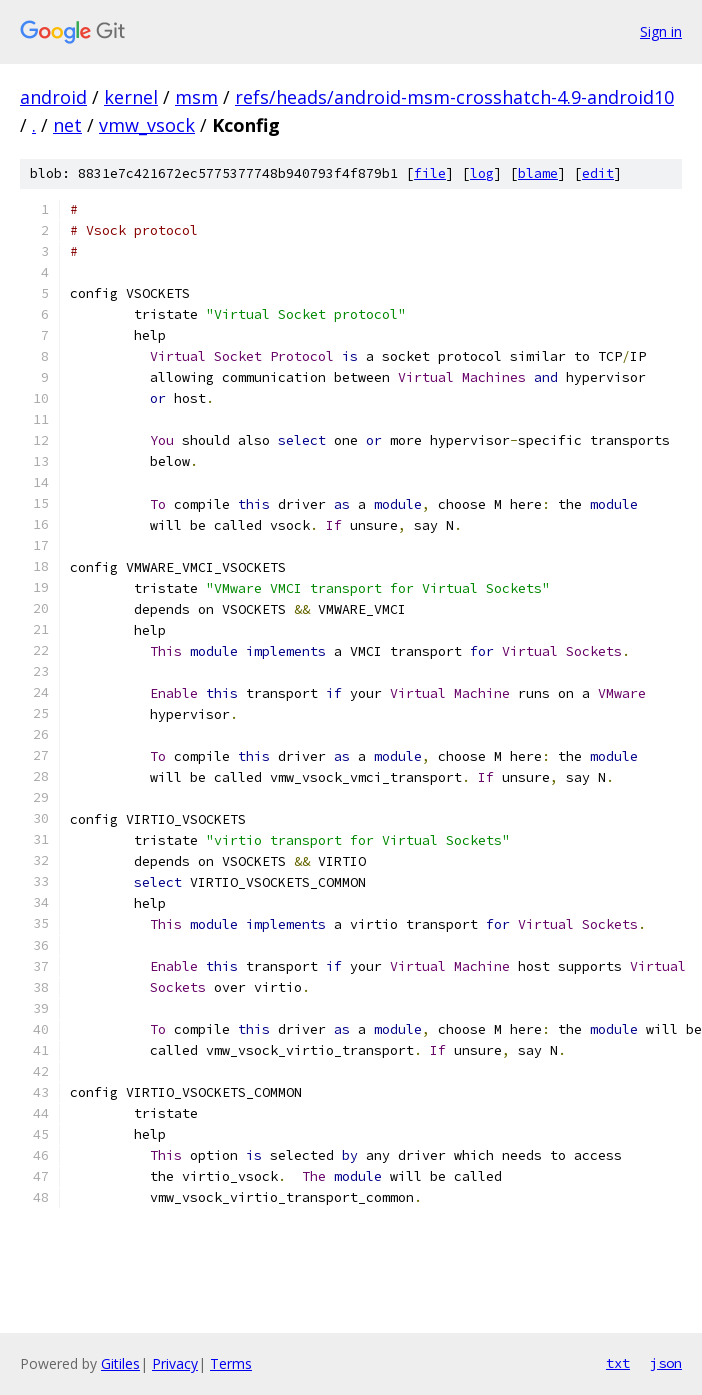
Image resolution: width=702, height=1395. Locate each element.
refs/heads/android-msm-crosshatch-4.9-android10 (454, 97)
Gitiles (120, 1363)
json (666, 1363)
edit (598, 173)
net (67, 125)
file (430, 173)
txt (618, 1363)
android (53, 97)
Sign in (661, 31)
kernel (131, 97)
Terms (231, 1363)
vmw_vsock (147, 125)
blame (538, 173)
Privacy (175, 1363)
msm (196, 97)
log (482, 173)
